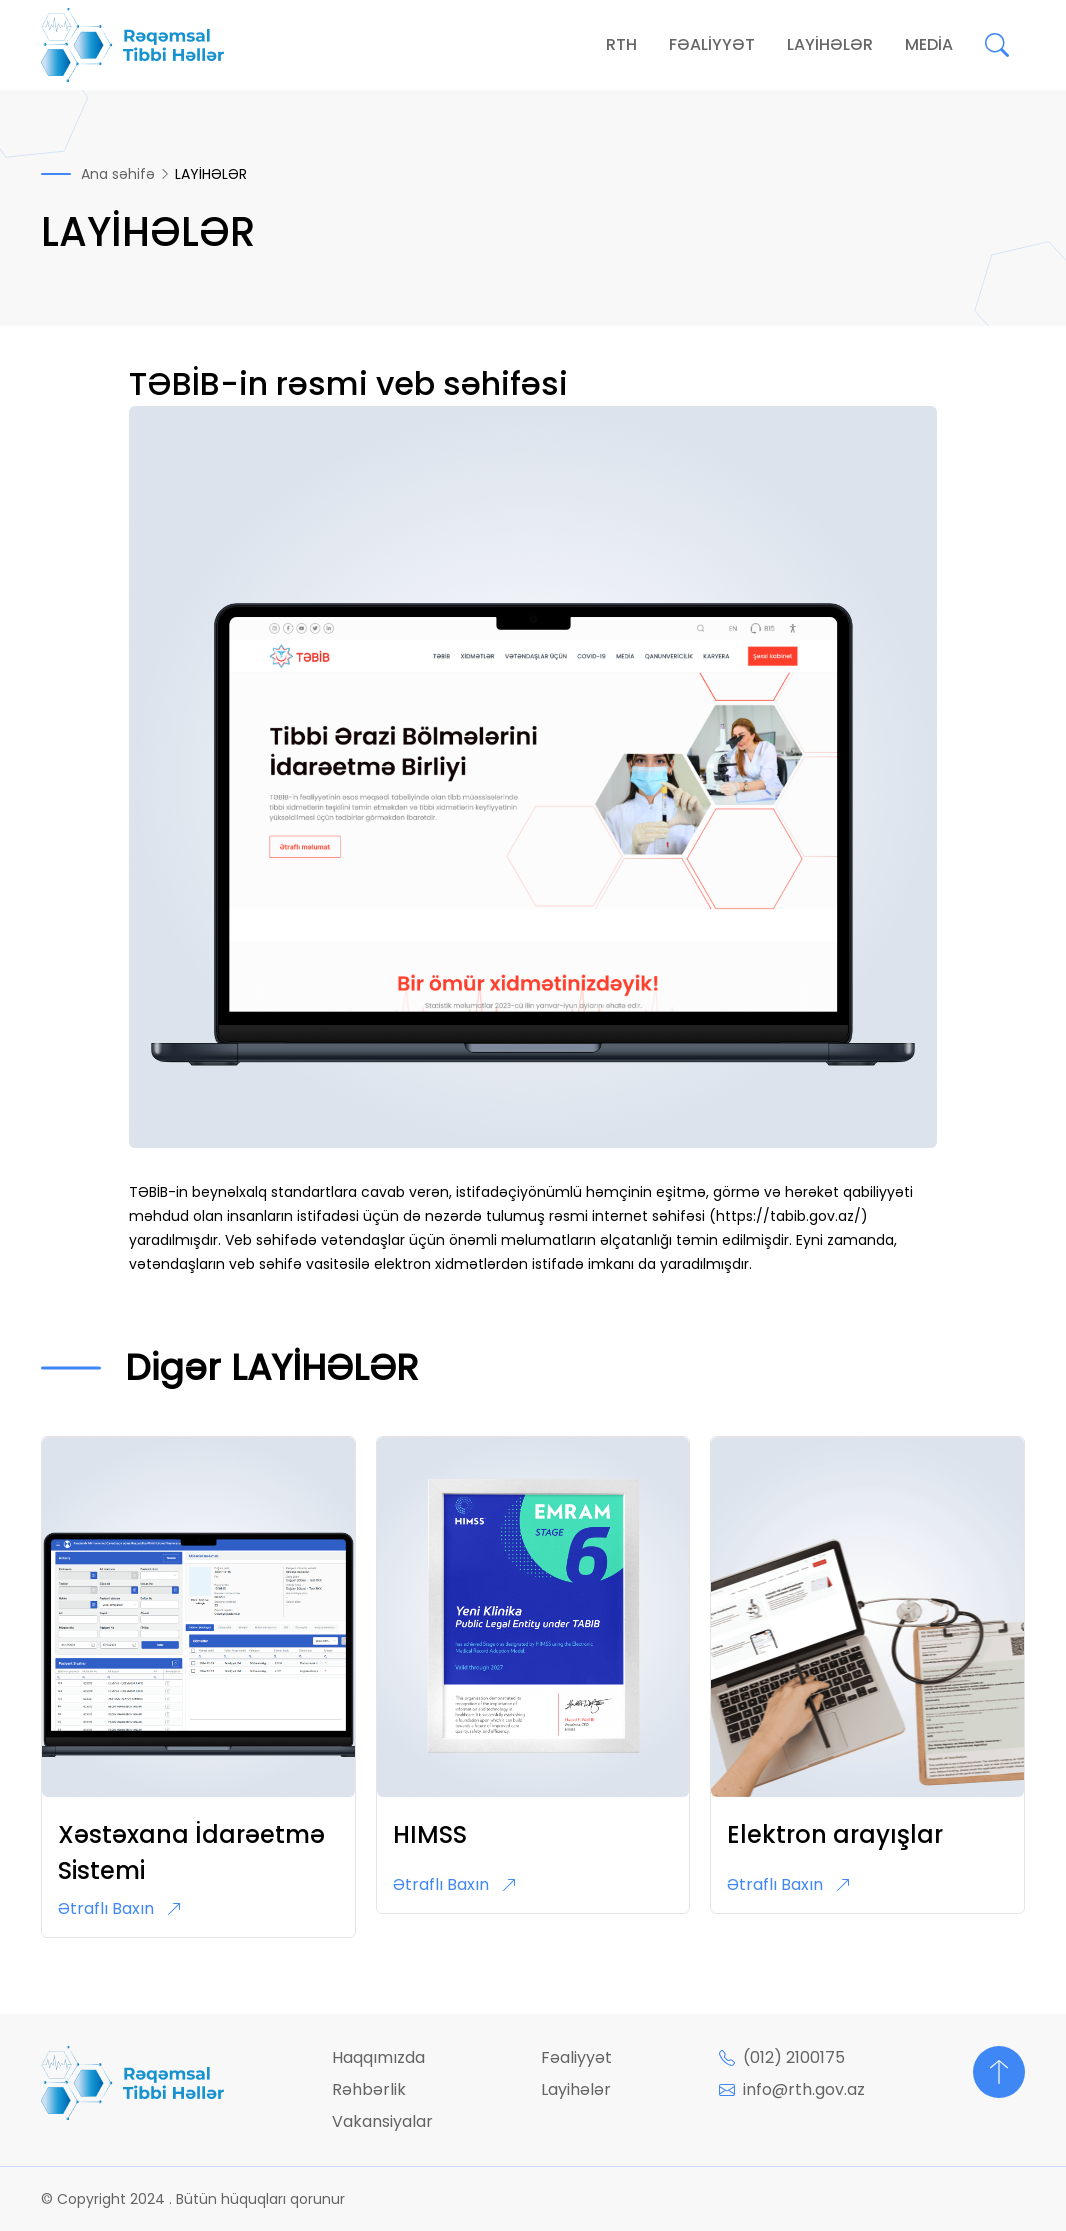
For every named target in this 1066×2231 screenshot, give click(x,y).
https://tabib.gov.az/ (788, 1216)
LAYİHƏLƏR (830, 44)
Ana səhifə (118, 174)
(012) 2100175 (782, 2057)
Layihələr (576, 2089)
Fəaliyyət (576, 2057)
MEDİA (929, 44)
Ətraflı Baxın (120, 1908)
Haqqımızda (378, 2057)
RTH (621, 44)
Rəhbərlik (369, 2089)
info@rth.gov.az (792, 2089)
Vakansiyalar (382, 2121)
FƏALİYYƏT (712, 44)
